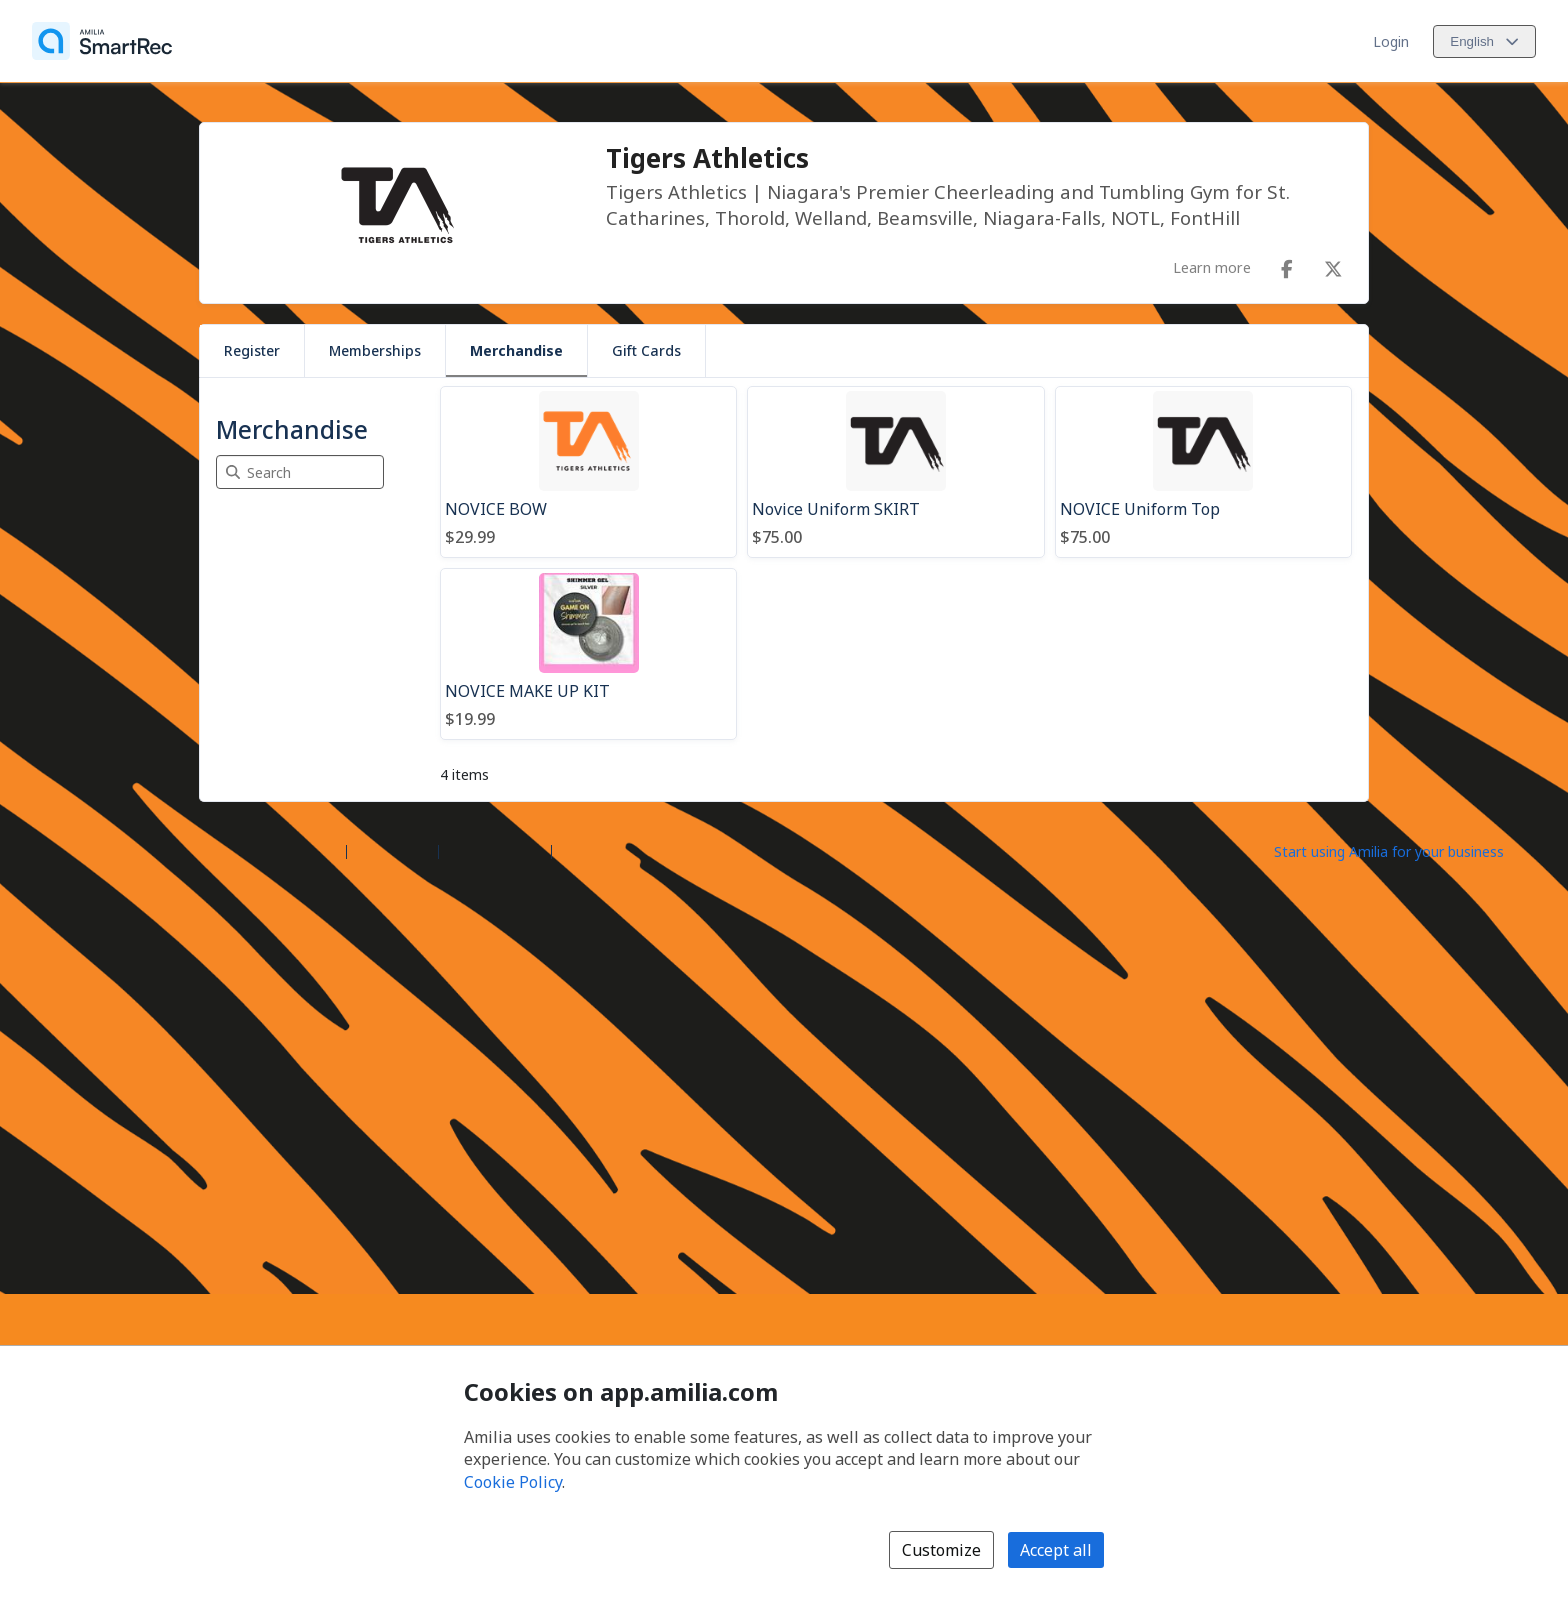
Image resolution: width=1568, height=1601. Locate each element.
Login (1391, 41)
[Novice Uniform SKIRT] (895, 472)
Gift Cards (646, 350)
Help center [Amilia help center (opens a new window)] (392, 850)
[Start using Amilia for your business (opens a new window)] (1406, 850)
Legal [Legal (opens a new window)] (577, 850)
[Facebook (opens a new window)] (1287, 265)
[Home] (102, 41)
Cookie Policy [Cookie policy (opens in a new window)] (513, 1482)
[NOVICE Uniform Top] (1203, 472)
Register (252, 350)
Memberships (375, 350)
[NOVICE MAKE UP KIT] (588, 654)
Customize (941, 1550)
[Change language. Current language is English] (1484, 41)
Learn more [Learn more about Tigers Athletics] (1212, 267)
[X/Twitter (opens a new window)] (1333, 265)
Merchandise (516, 350)
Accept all (1056, 1550)
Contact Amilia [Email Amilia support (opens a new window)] (495, 850)
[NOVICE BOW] (588, 472)
